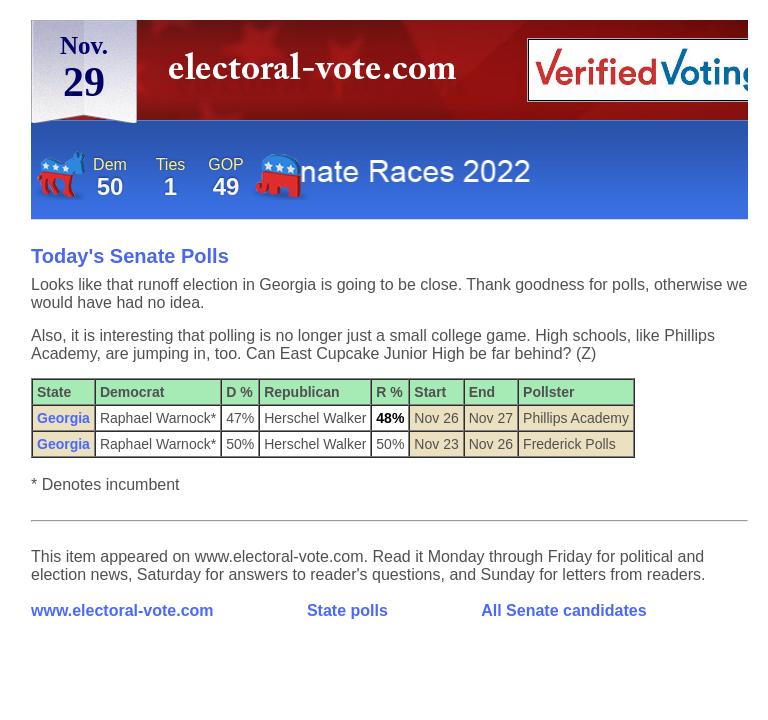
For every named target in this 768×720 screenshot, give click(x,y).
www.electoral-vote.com (122, 610)
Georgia (63, 418)
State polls (347, 610)
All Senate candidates (563, 610)
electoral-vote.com (318, 74)
